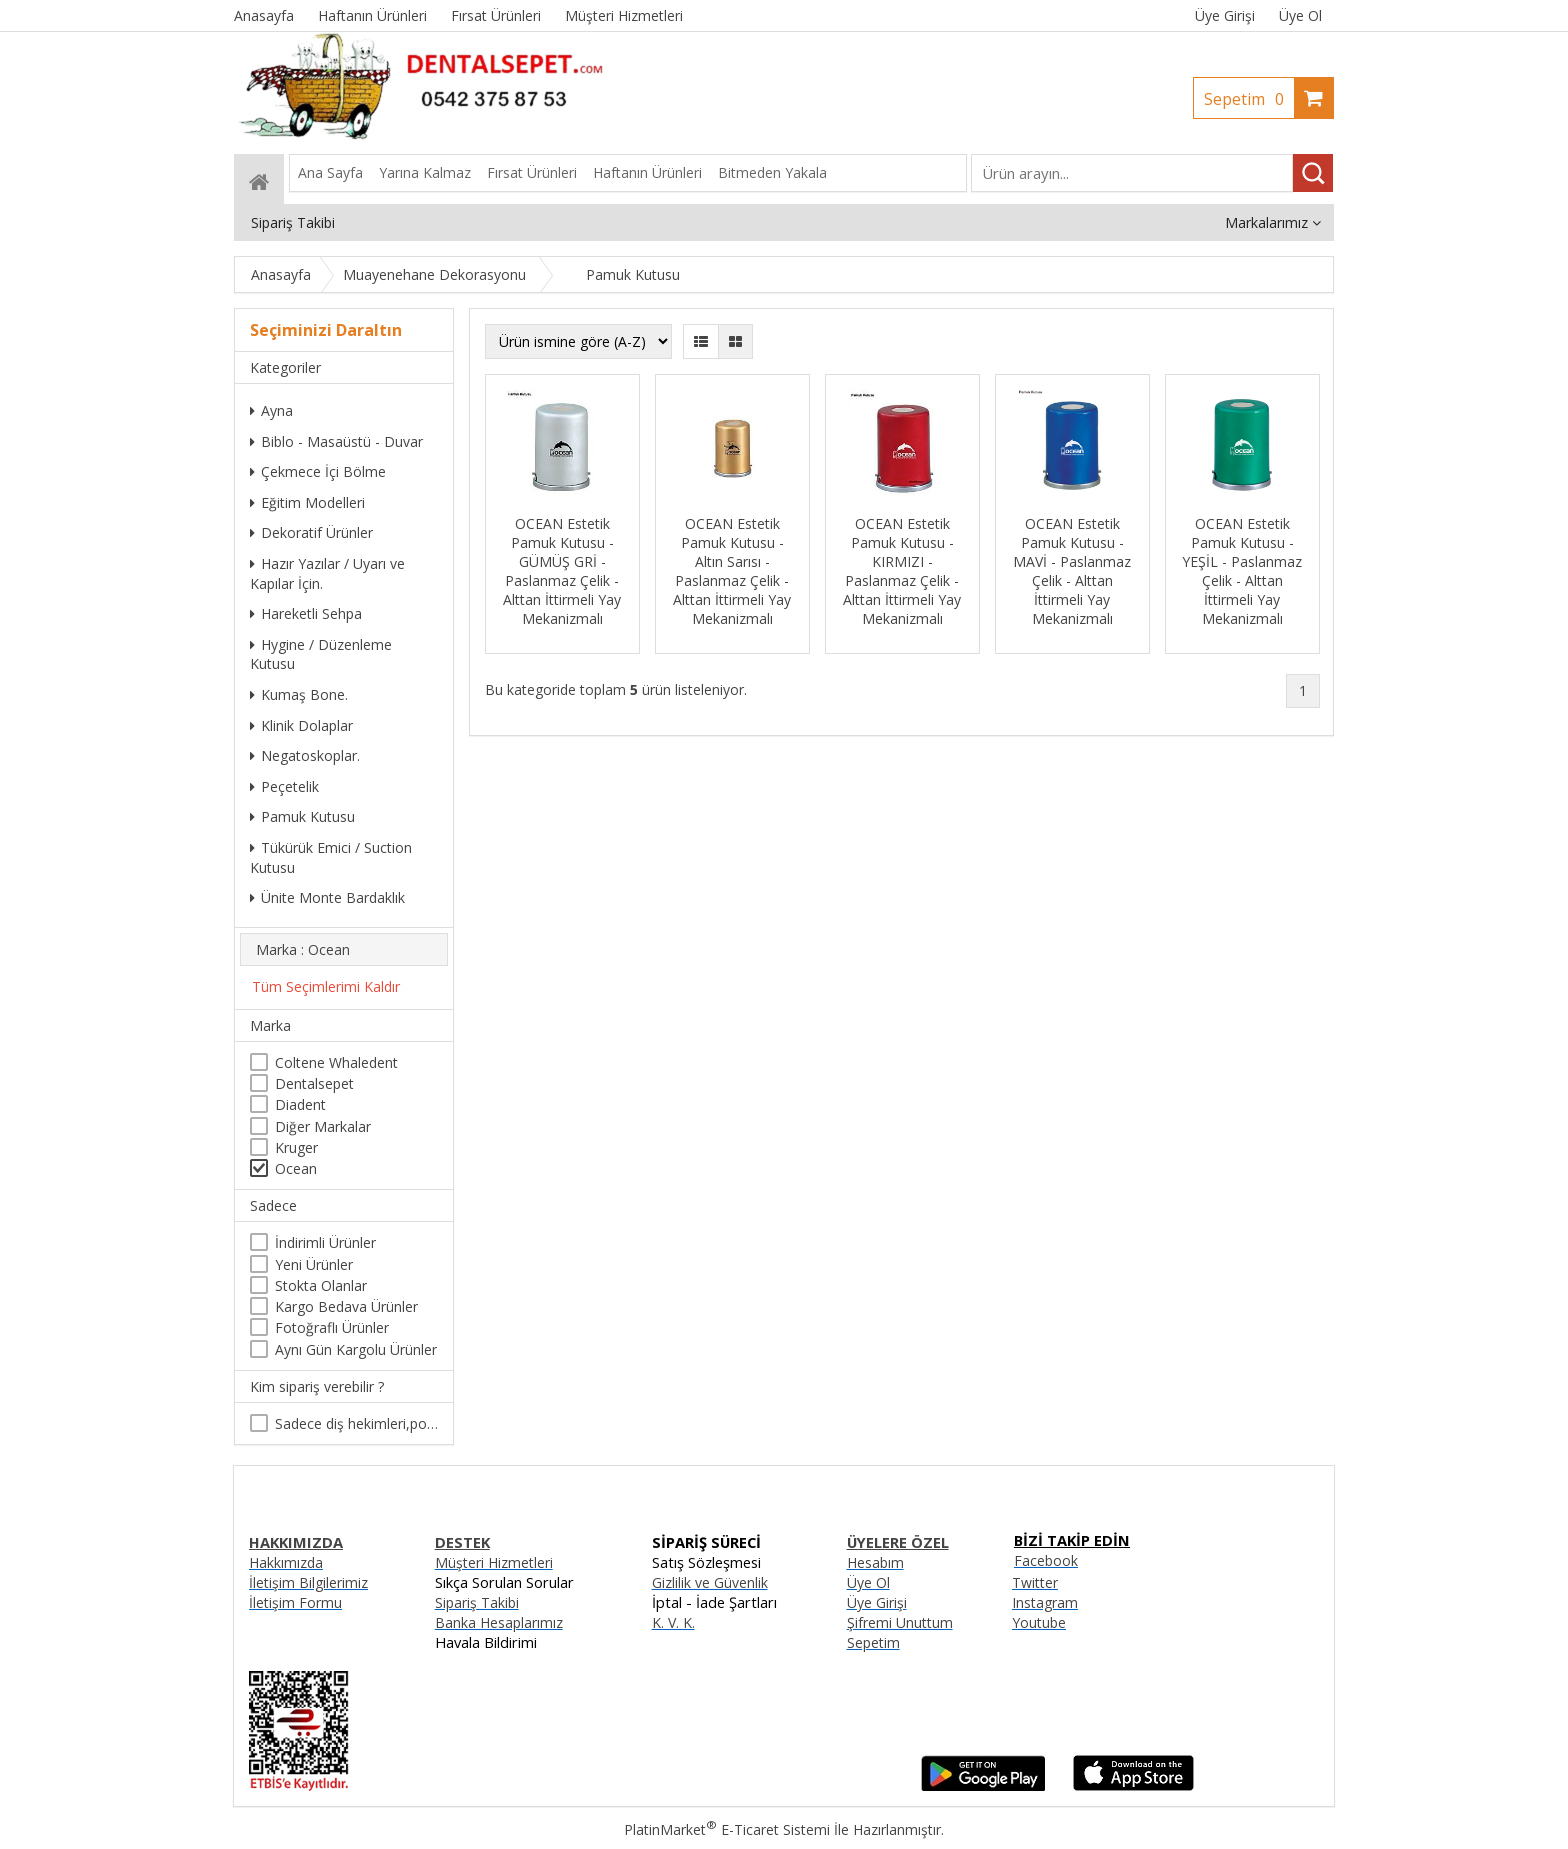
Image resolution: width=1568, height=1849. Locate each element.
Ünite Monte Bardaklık (327, 897)
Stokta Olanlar (321, 1285)
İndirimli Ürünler (325, 1242)
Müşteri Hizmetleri (494, 1562)
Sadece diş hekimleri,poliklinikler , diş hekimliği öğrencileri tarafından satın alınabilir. (356, 1423)
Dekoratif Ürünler (311, 532)
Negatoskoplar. (305, 755)
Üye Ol (1300, 15)
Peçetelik (284, 786)
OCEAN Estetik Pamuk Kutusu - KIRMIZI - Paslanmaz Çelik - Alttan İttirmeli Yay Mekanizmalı (902, 571)
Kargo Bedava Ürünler (346, 1306)
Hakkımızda (286, 1562)
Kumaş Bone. (299, 694)
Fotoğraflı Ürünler (332, 1327)
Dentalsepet (314, 1083)
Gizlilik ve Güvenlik (710, 1582)
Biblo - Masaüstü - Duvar (336, 441)
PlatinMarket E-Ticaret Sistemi (727, 1829)
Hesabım (875, 1562)
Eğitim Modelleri (307, 502)
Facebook (1046, 1560)
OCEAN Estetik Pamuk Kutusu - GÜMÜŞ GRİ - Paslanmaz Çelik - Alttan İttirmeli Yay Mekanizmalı (562, 571)
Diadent (300, 1104)
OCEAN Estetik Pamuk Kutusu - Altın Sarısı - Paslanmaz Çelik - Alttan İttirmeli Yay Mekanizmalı (732, 571)
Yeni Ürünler (314, 1264)
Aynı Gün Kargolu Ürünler (356, 1349)
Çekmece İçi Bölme (318, 471)
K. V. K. (673, 1622)
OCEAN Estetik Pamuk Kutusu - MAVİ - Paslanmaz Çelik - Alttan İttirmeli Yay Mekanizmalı (1072, 571)
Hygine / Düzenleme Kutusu (321, 654)
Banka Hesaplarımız (499, 1622)
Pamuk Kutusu (302, 816)
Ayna (271, 410)
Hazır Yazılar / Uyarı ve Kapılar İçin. (327, 573)
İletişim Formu (295, 1602)
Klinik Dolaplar (301, 725)
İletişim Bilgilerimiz (308, 1582)
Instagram (1045, 1602)
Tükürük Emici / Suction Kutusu (331, 857)
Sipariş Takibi (477, 1602)
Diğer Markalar (323, 1126)
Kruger (296, 1147)
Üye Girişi (1225, 15)
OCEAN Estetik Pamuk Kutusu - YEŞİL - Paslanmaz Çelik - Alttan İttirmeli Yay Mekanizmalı (1242, 571)
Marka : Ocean (303, 949)
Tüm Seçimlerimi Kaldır (326, 986)
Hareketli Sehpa (306, 613)
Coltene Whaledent (336, 1062)
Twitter (1035, 1582)
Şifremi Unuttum (900, 1622)
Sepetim (1249, 99)
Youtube (1039, 1622)
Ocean (296, 1168)
